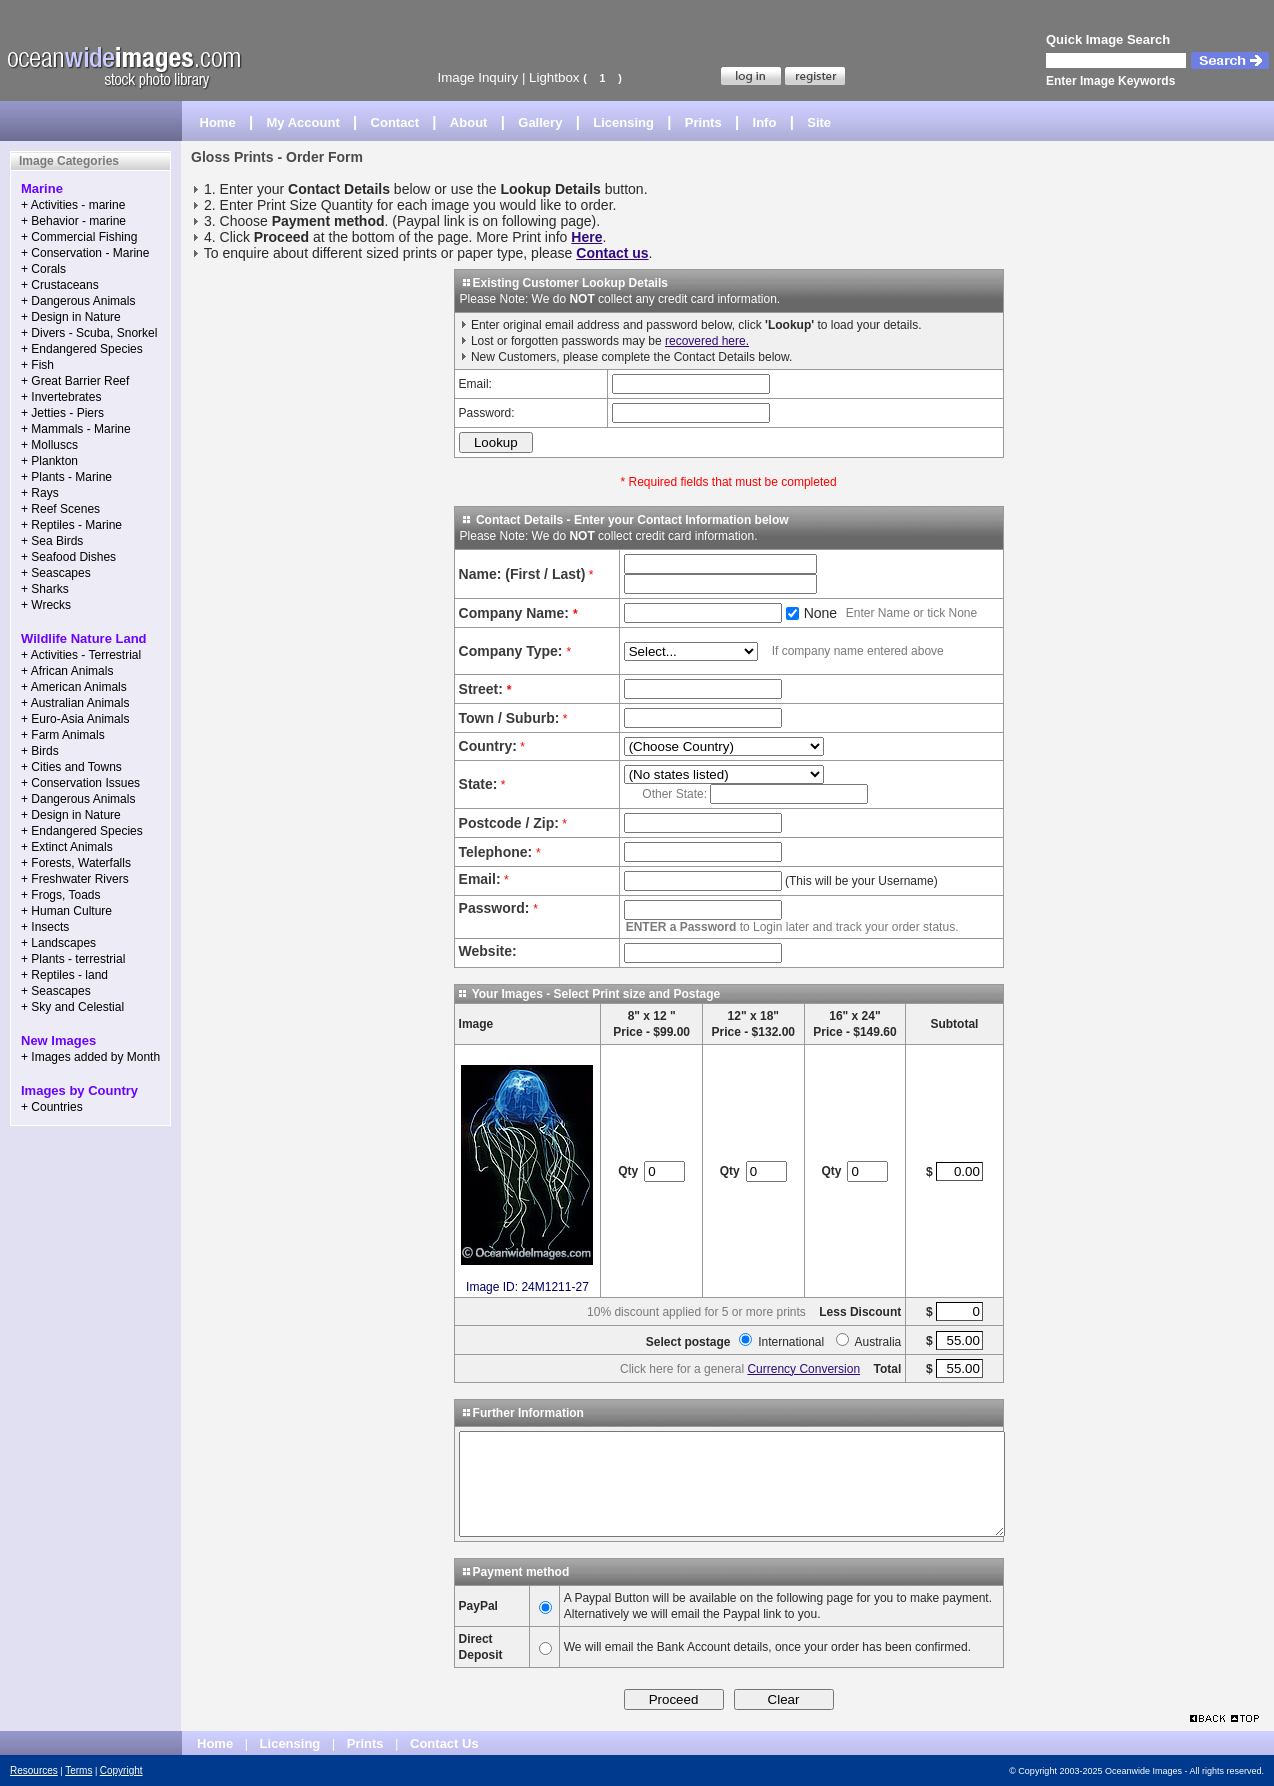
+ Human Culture (66, 911)
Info (765, 122)
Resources (34, 1770)
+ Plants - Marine (66, 477)
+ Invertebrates (61, 397)
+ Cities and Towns (71, 767)
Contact (395, 122)
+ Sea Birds (52, 541)
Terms (78, 1770)
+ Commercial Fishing (79, 237)
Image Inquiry (477, 77)
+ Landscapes (58, 943)
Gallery (540, 122)
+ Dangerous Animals (78, 301)
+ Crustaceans (60, 285)
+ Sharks (45, 589)
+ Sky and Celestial (72, 1007)
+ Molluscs (49, 445)
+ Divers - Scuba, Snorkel (89, 333)
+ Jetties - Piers (62, 413)
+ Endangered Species (82, 349)
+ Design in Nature (71, 317)
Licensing (623, 122)
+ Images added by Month (90, 1057)
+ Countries (52, 1107)
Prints (703, 122)
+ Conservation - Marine (85, 253)
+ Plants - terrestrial (73, 959)
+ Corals (43, 269)
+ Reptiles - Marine (71, 525)
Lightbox (554, 77)
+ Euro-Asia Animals (75, 719)
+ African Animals (67, 671)
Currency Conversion (803, 1369)
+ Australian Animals (75, 703)
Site (819, 122)
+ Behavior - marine (73, 221)
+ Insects (45, 927)
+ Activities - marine (73, 205)
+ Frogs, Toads (61, 895)
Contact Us (444, 1743)
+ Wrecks (46, 605)
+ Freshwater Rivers (75, 879)
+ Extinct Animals (67, 847)
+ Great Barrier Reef (75, 381)
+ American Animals (74, 687)
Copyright (121, 1770)
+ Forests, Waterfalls (76, 863)
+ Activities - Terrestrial (81, 655)
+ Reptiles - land (64, 975)
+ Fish (37, 365)
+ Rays (40, 493)
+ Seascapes (56, 573)
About (469, 122)
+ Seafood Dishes (68, 557)
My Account (303, 122)
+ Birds (40, 751)
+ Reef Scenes (60, 509)
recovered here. (707, 341)
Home (218, 122)
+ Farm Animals (63, 735)
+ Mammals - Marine (76, 429)
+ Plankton (49, 461)
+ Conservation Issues (80, 783)
